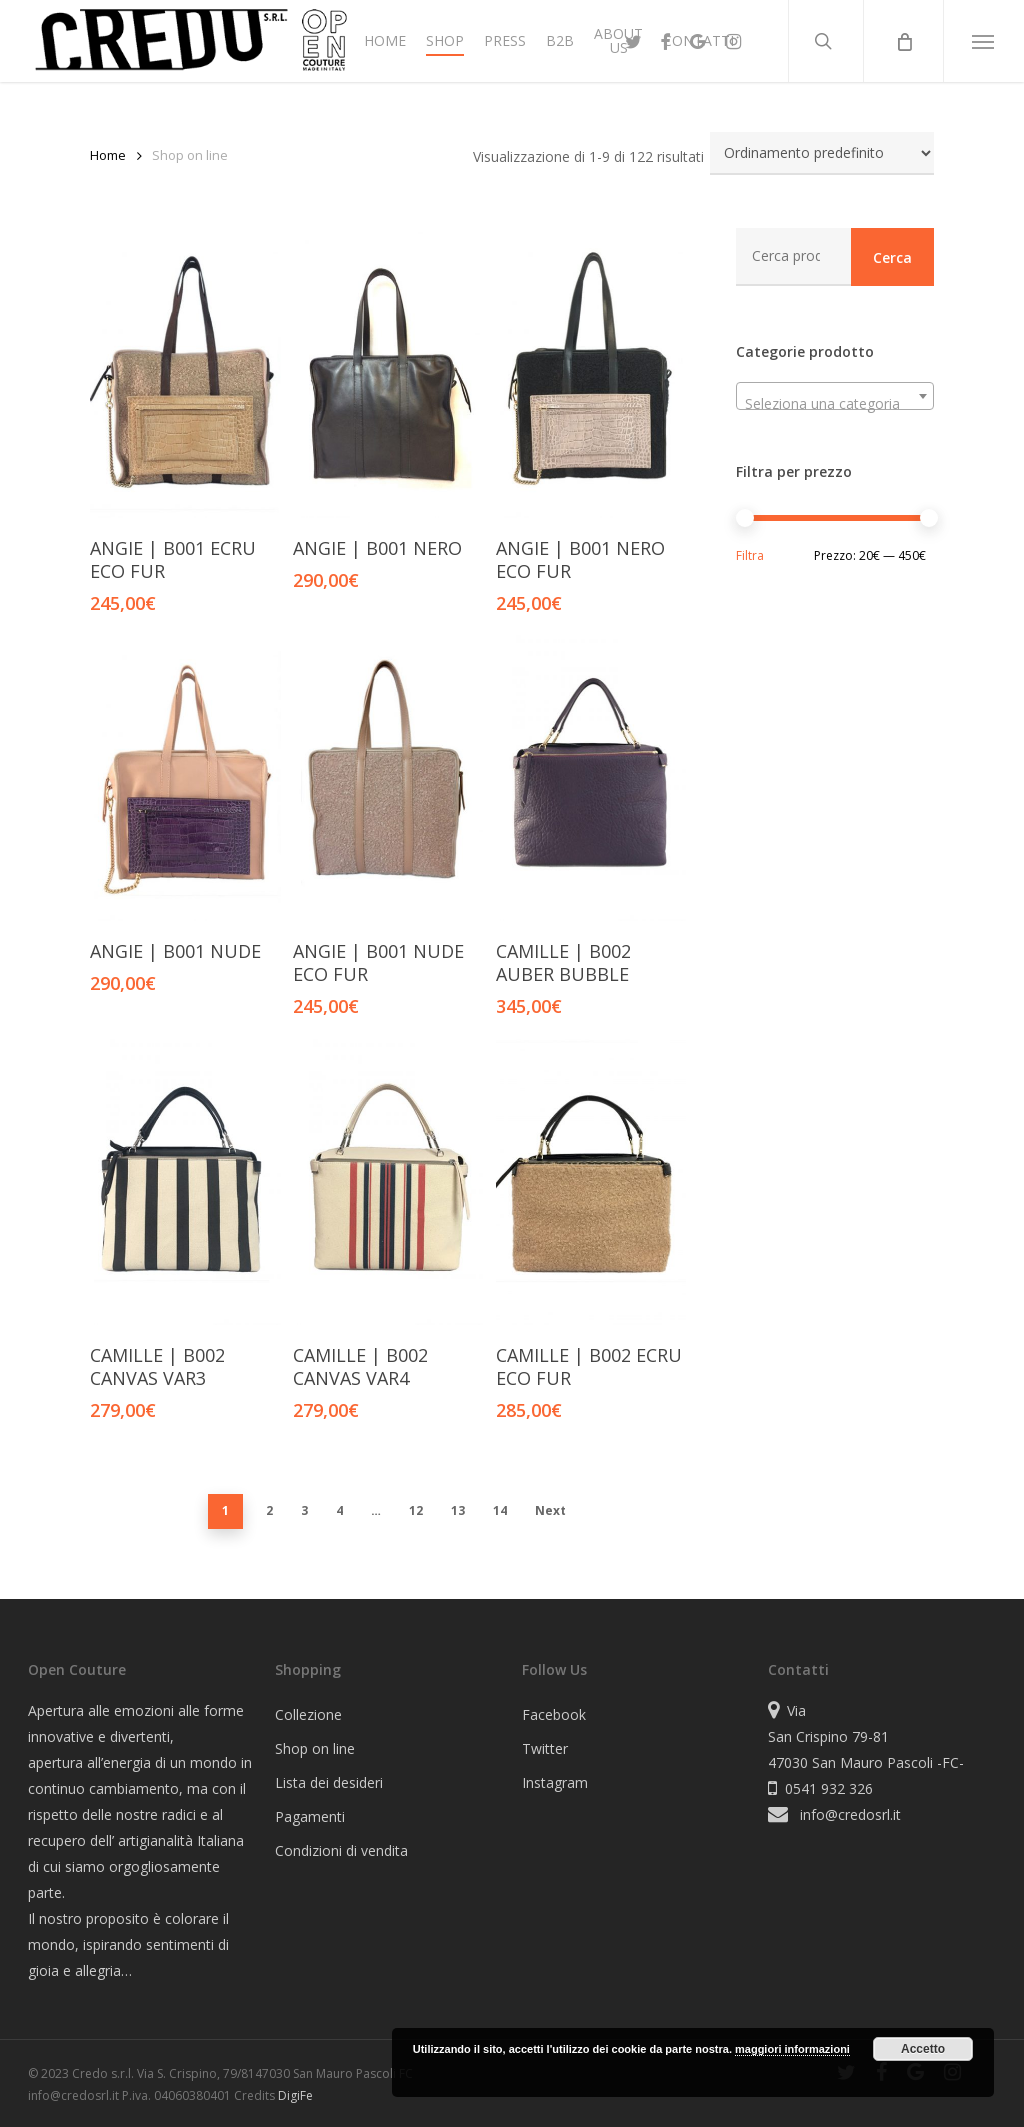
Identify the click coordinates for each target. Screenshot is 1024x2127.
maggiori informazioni (792, 2049)
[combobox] (835, 396)
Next (550, 1510)
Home (108, 155)
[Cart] (903, 41)
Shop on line (315, 1748)
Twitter (545, 1748)
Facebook (554, 1714)
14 (500, 1510)
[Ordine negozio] (822, 153)
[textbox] (835, 404)
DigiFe (295, 2095)
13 (458, 1510)
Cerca (892, 257)
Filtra (750, 555)
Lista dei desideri (329, 1782)
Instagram (555, 1782)
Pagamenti (310, 1816)
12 (416, 1510)
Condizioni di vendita (341, 1850)
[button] (983, 41)
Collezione (308, 1714)
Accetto (923, 2049)
